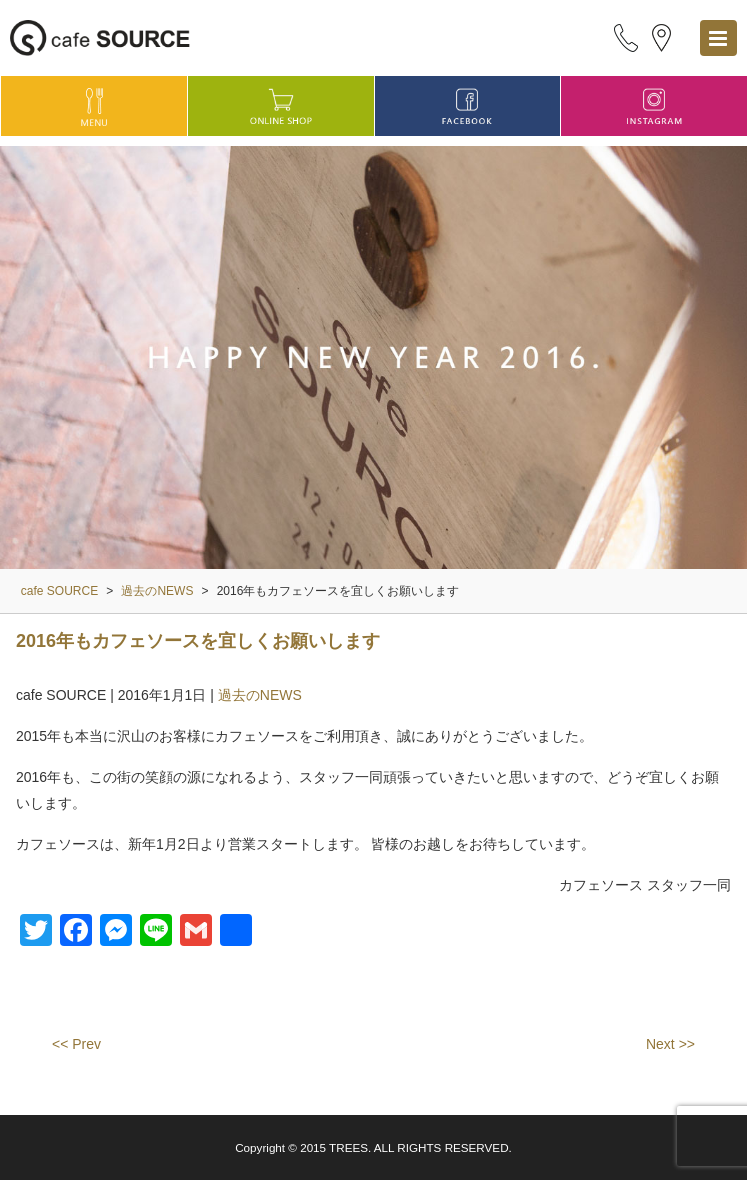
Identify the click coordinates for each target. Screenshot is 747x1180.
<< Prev (76, 1044)
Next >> (670, 1044)
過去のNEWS (260, 695)
